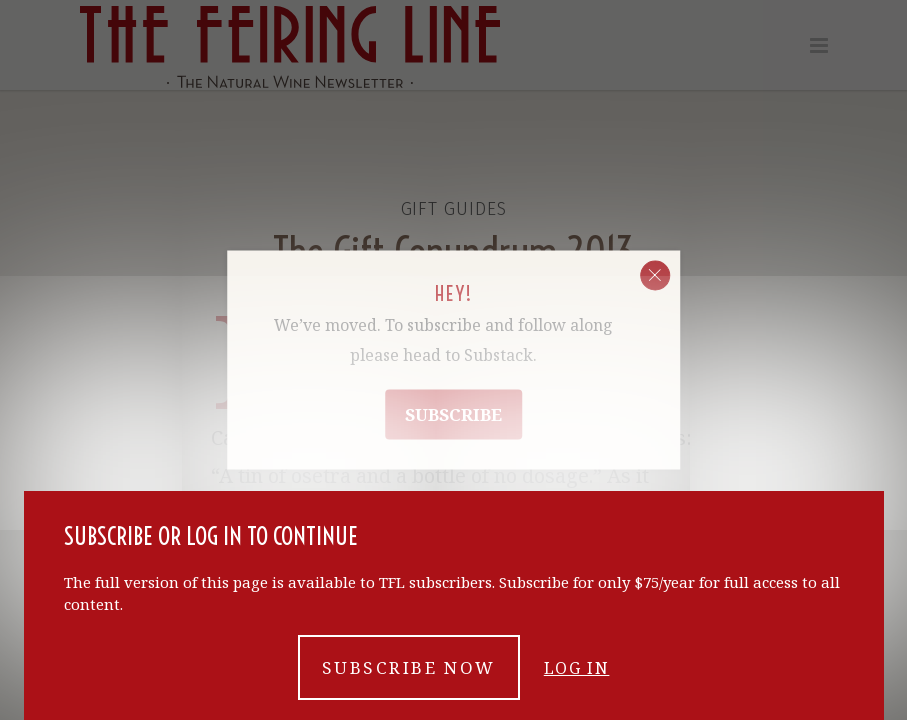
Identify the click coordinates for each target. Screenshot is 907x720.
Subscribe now (409, 667)
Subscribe (453, 414)
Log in (577, 668)
